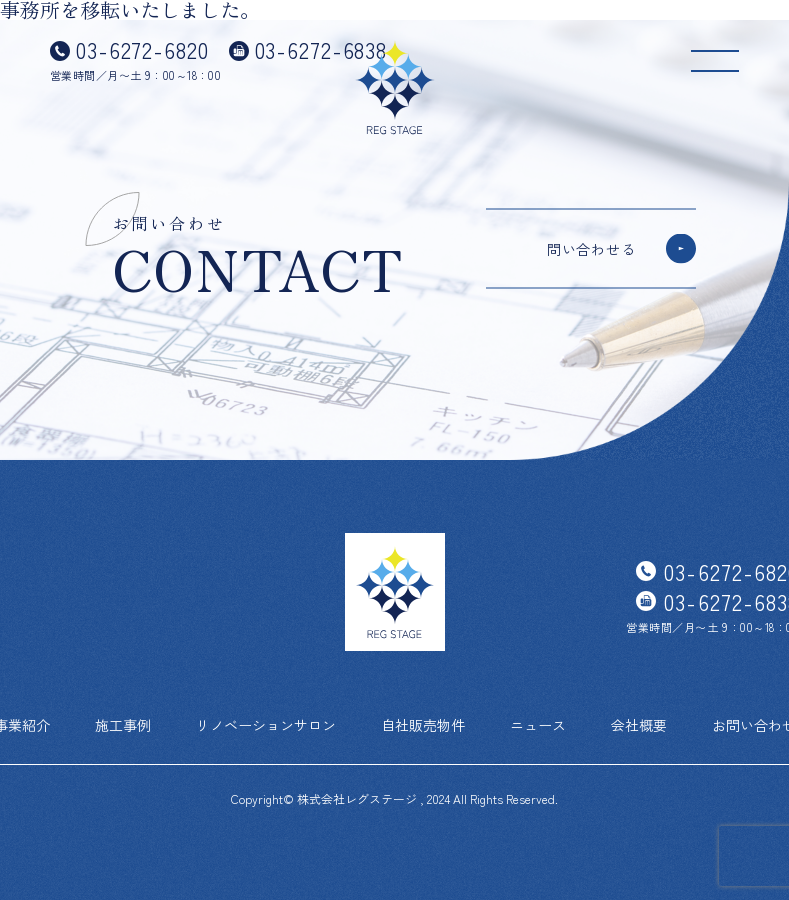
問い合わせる (591, 249)
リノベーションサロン (266, 725)
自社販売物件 (423, 725)
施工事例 (123, 725)
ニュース (538, 725)
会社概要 (639, 725)
